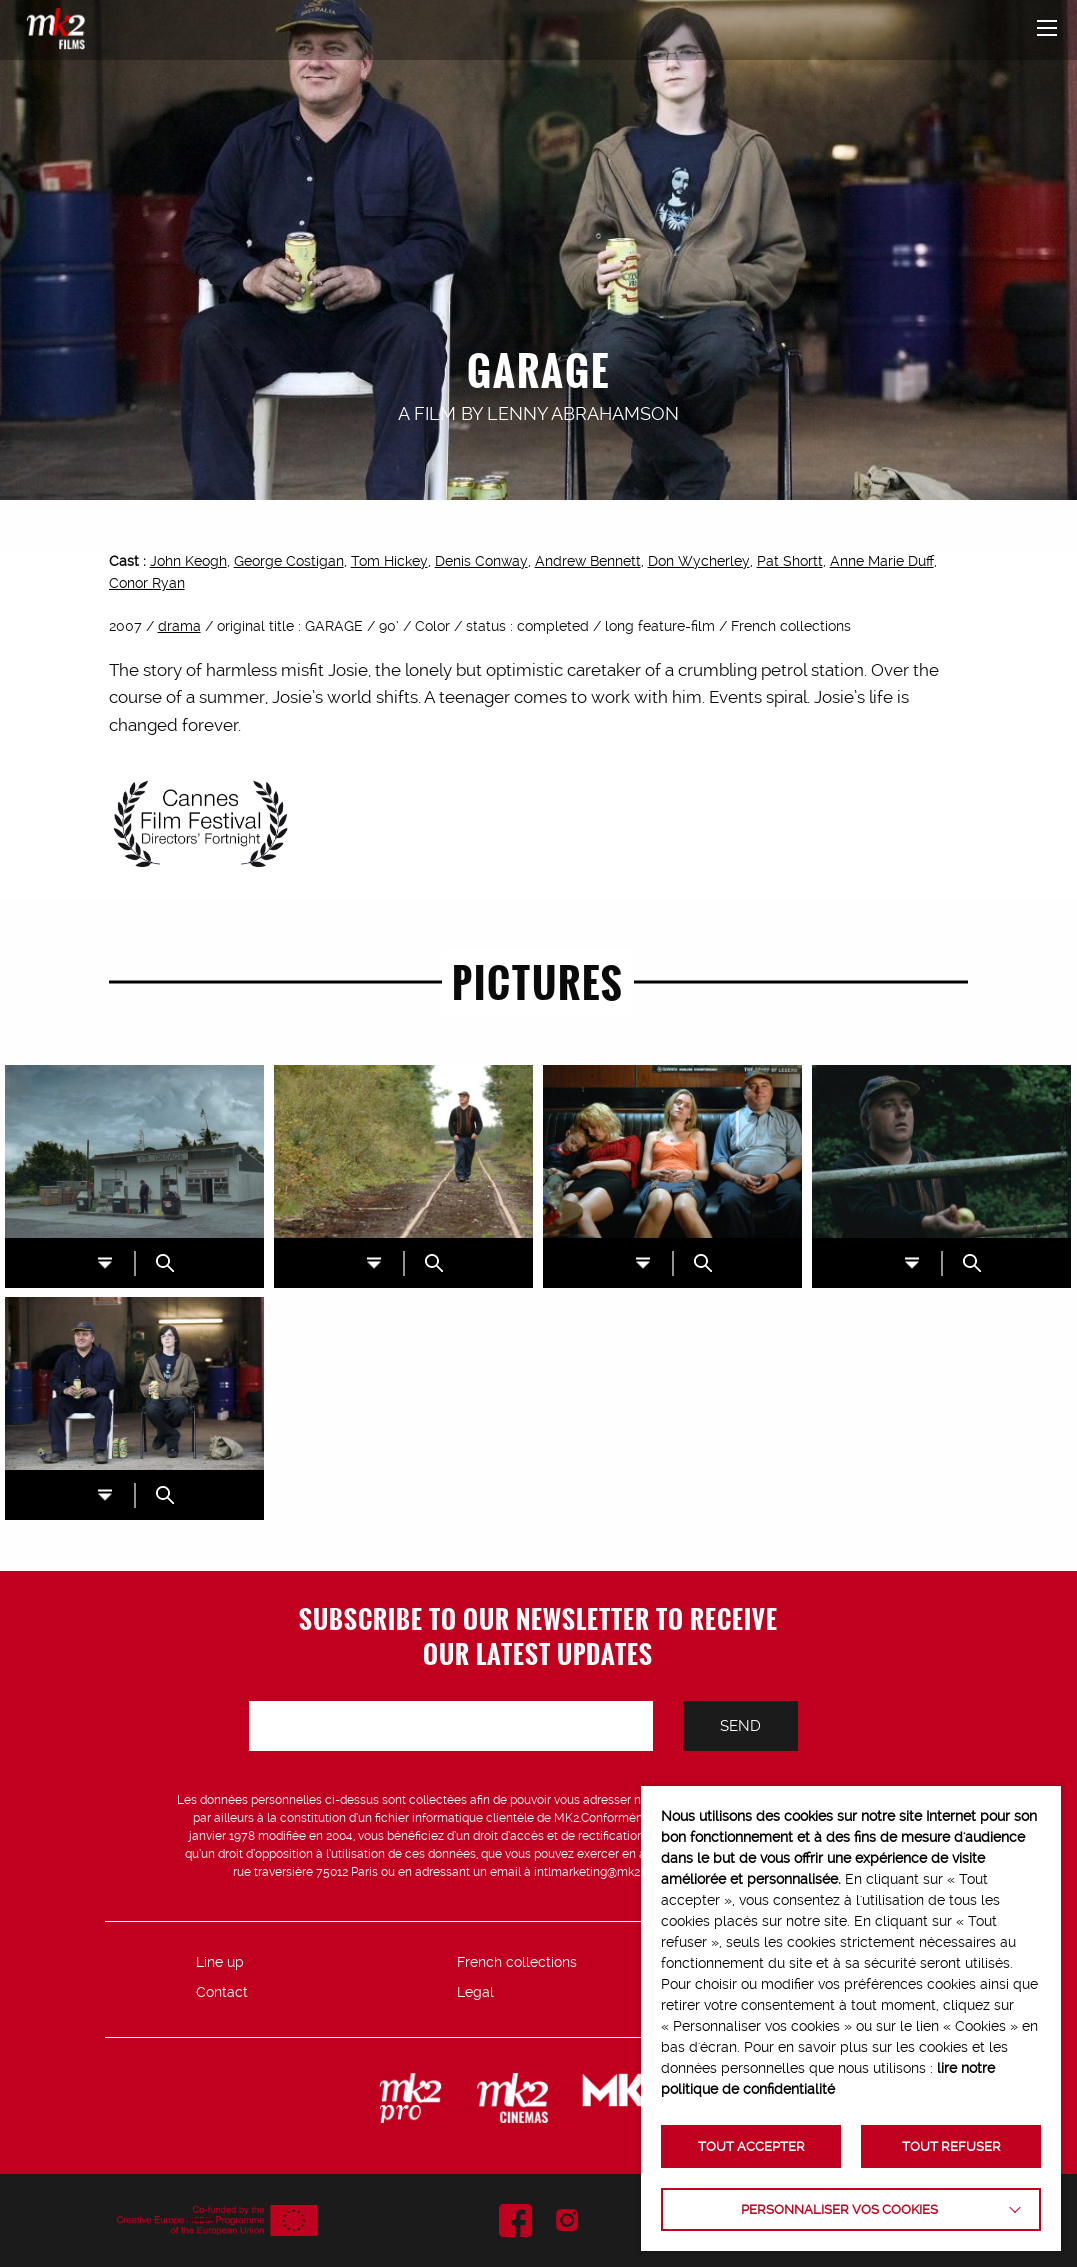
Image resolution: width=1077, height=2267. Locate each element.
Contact (222, 1992)
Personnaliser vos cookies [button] (839, 2209)
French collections (517, 1962)
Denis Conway (481, 561)
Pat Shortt (790, 561)
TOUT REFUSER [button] (951, 2146)
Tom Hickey (389, 561)
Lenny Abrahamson (583, 413)
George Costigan (289, 561)
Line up (220, 1962)
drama (179, 626)
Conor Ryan (147, 583)
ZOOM (165, 1263)
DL (105, 1263)
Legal (475, 1992)
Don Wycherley (699, 561)
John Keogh (188, 561)
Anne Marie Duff (882, 561)
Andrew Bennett (588, 561)
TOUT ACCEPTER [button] (751, 2146)
